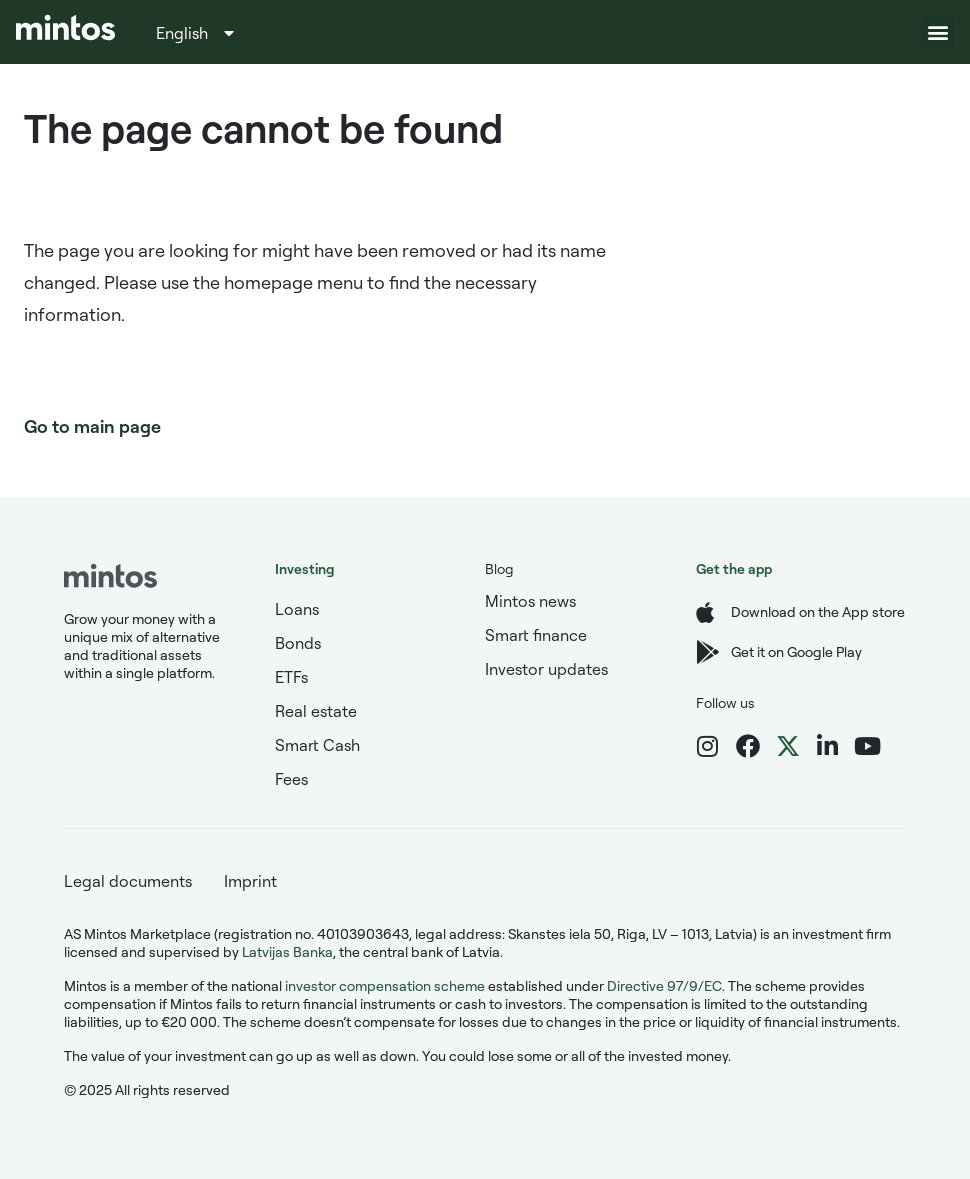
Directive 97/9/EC (664, 985)
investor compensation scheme (385, 985)
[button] (937, 32)
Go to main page (92, 426)
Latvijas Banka (287, 951)
